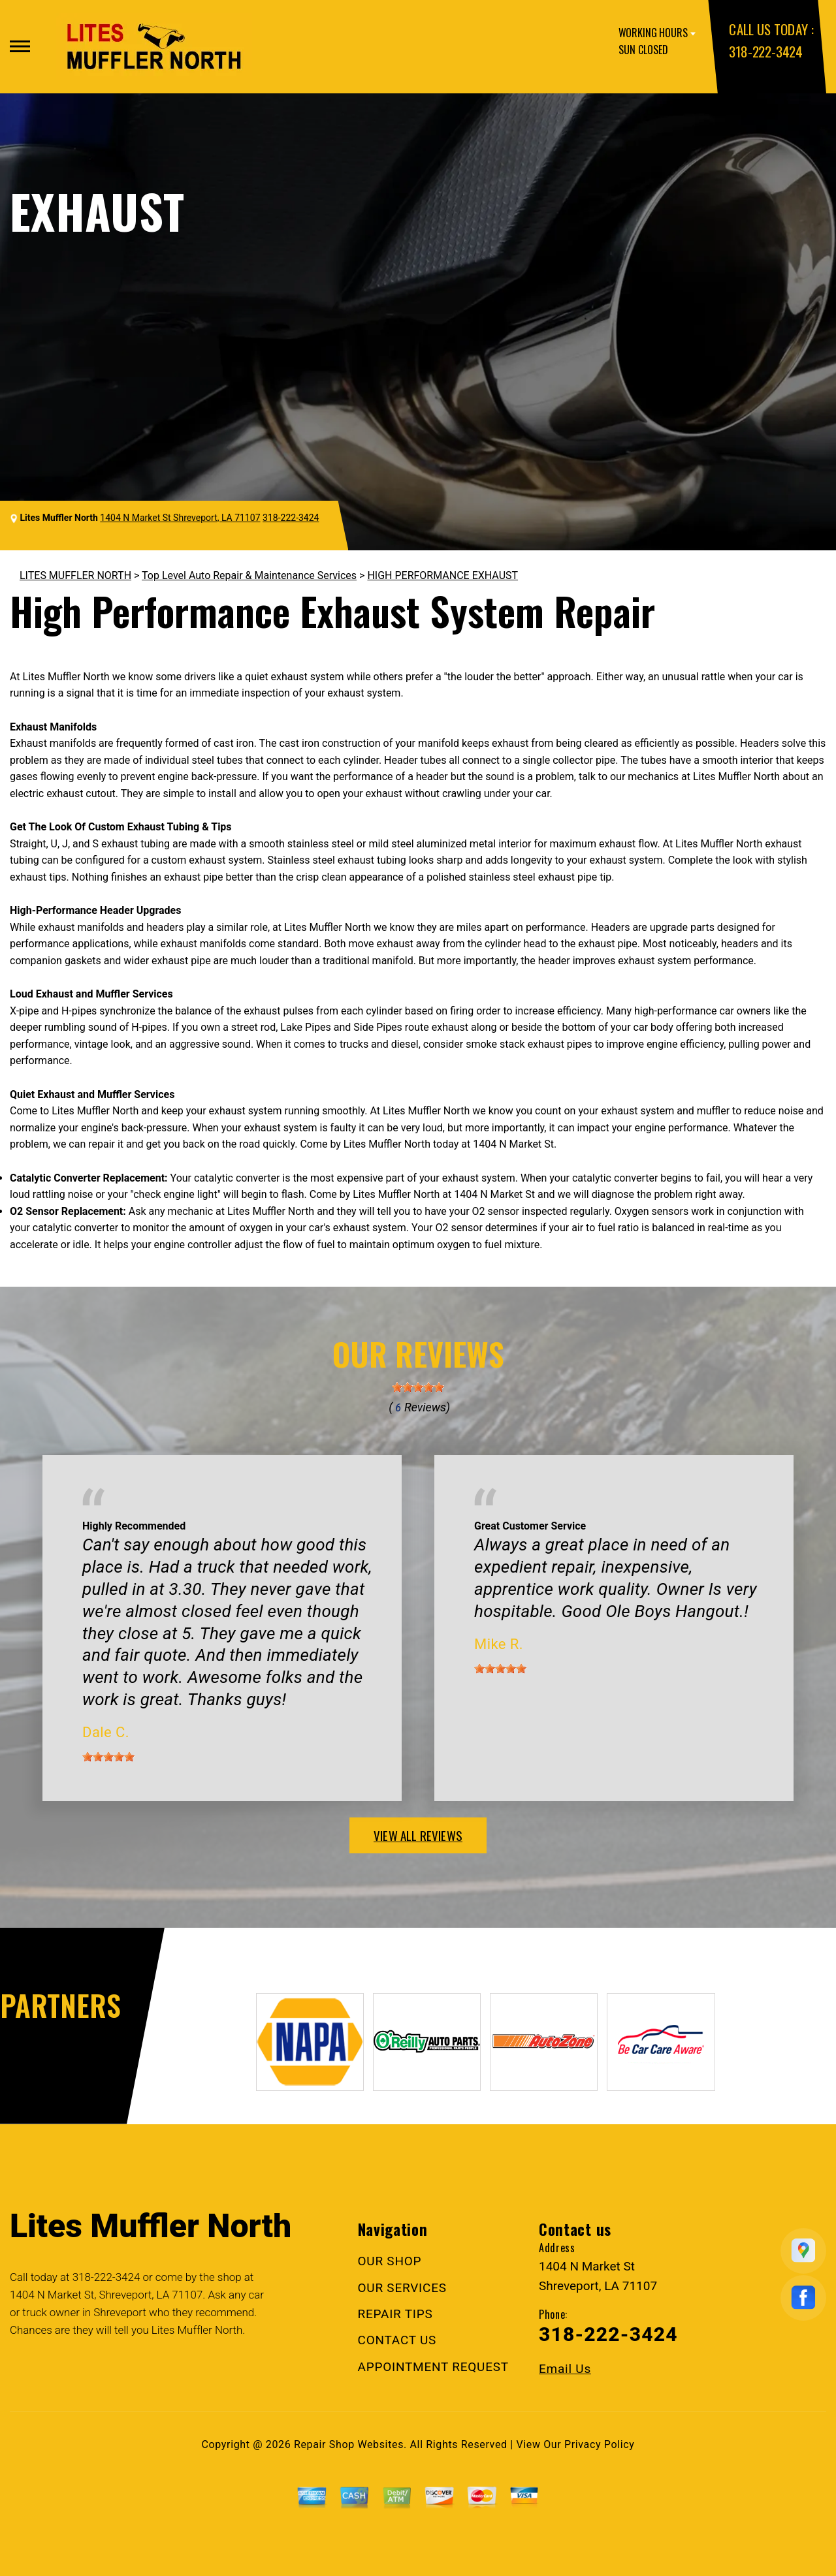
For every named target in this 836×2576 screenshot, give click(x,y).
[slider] (418, 1387)
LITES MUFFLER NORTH (75, 575)
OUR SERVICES (402, 2287)
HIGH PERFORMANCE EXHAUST (442, 575)
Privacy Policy (599, 2444)
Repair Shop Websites (349, 2444)
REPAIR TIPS (395, 2313)
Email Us (565, 2369)
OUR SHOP (390, 2261)
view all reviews (418, 1835)
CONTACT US (397, 2340)
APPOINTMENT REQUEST (433, 2366)
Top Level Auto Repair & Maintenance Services (249, 575)
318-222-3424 (765, 51)
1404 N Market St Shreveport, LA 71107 (180, 517)
